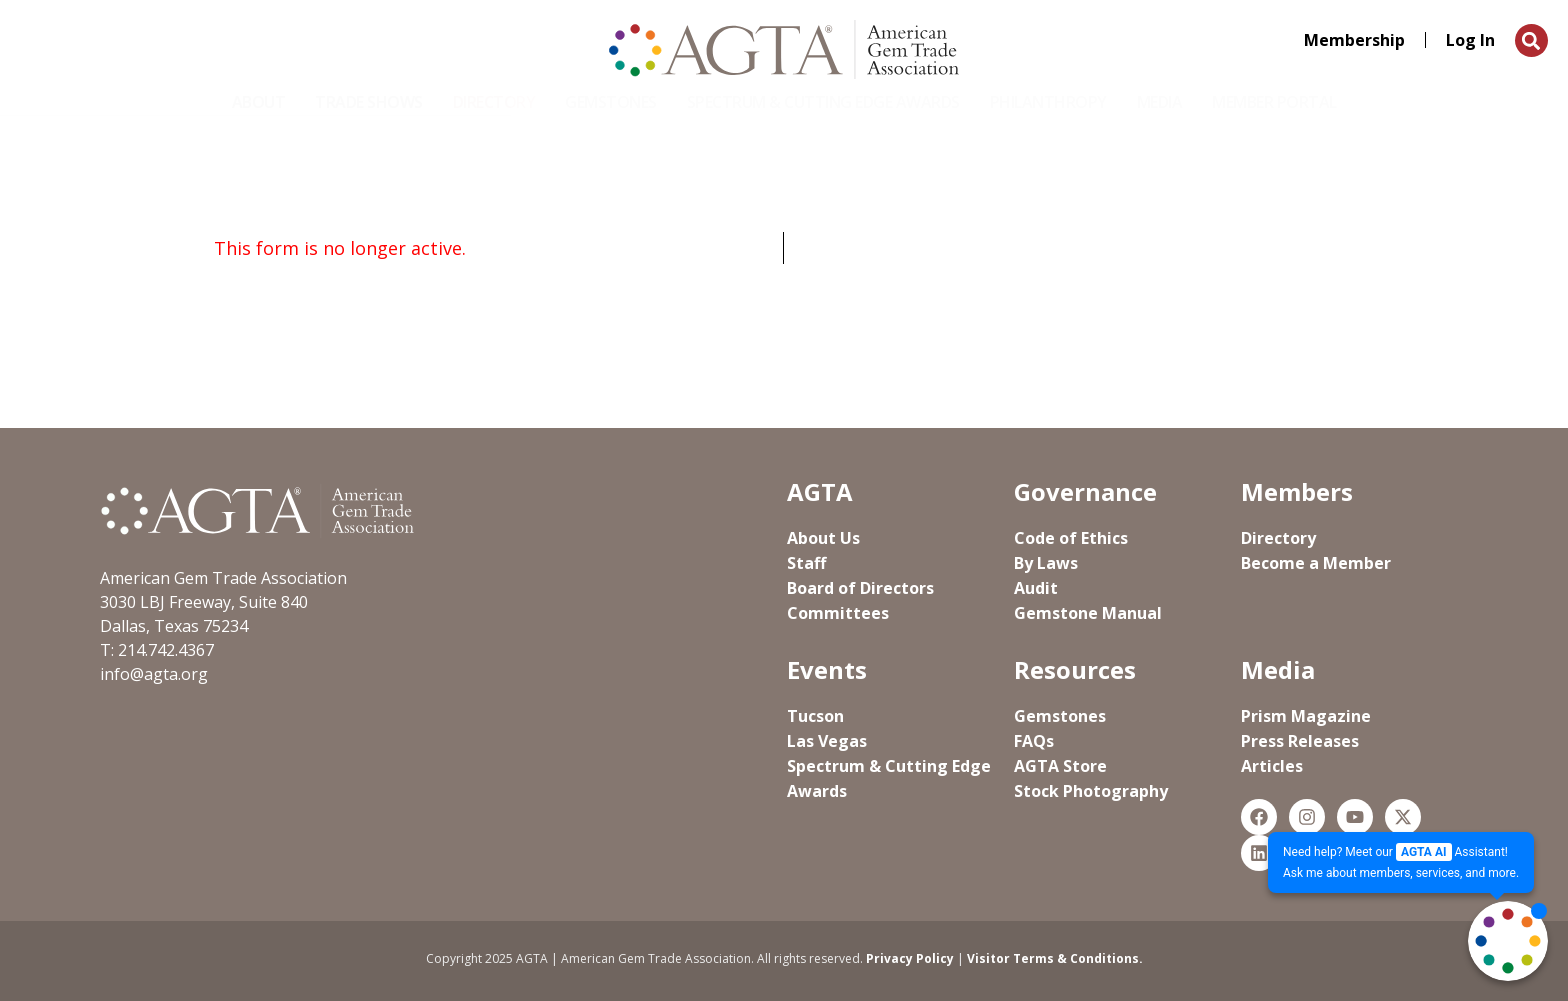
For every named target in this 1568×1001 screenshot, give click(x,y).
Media (1160, 102)
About (259, 102)
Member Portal (1274, 102)
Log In (1470, 40)
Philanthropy (1048, 102)
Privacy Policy (910, 958)
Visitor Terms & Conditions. (1055, 958)
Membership (1354, 40)
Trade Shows (369, 102)
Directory (494, 102)
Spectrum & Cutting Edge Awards (823, 102)
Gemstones (611, 102)
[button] (1531, 40)
